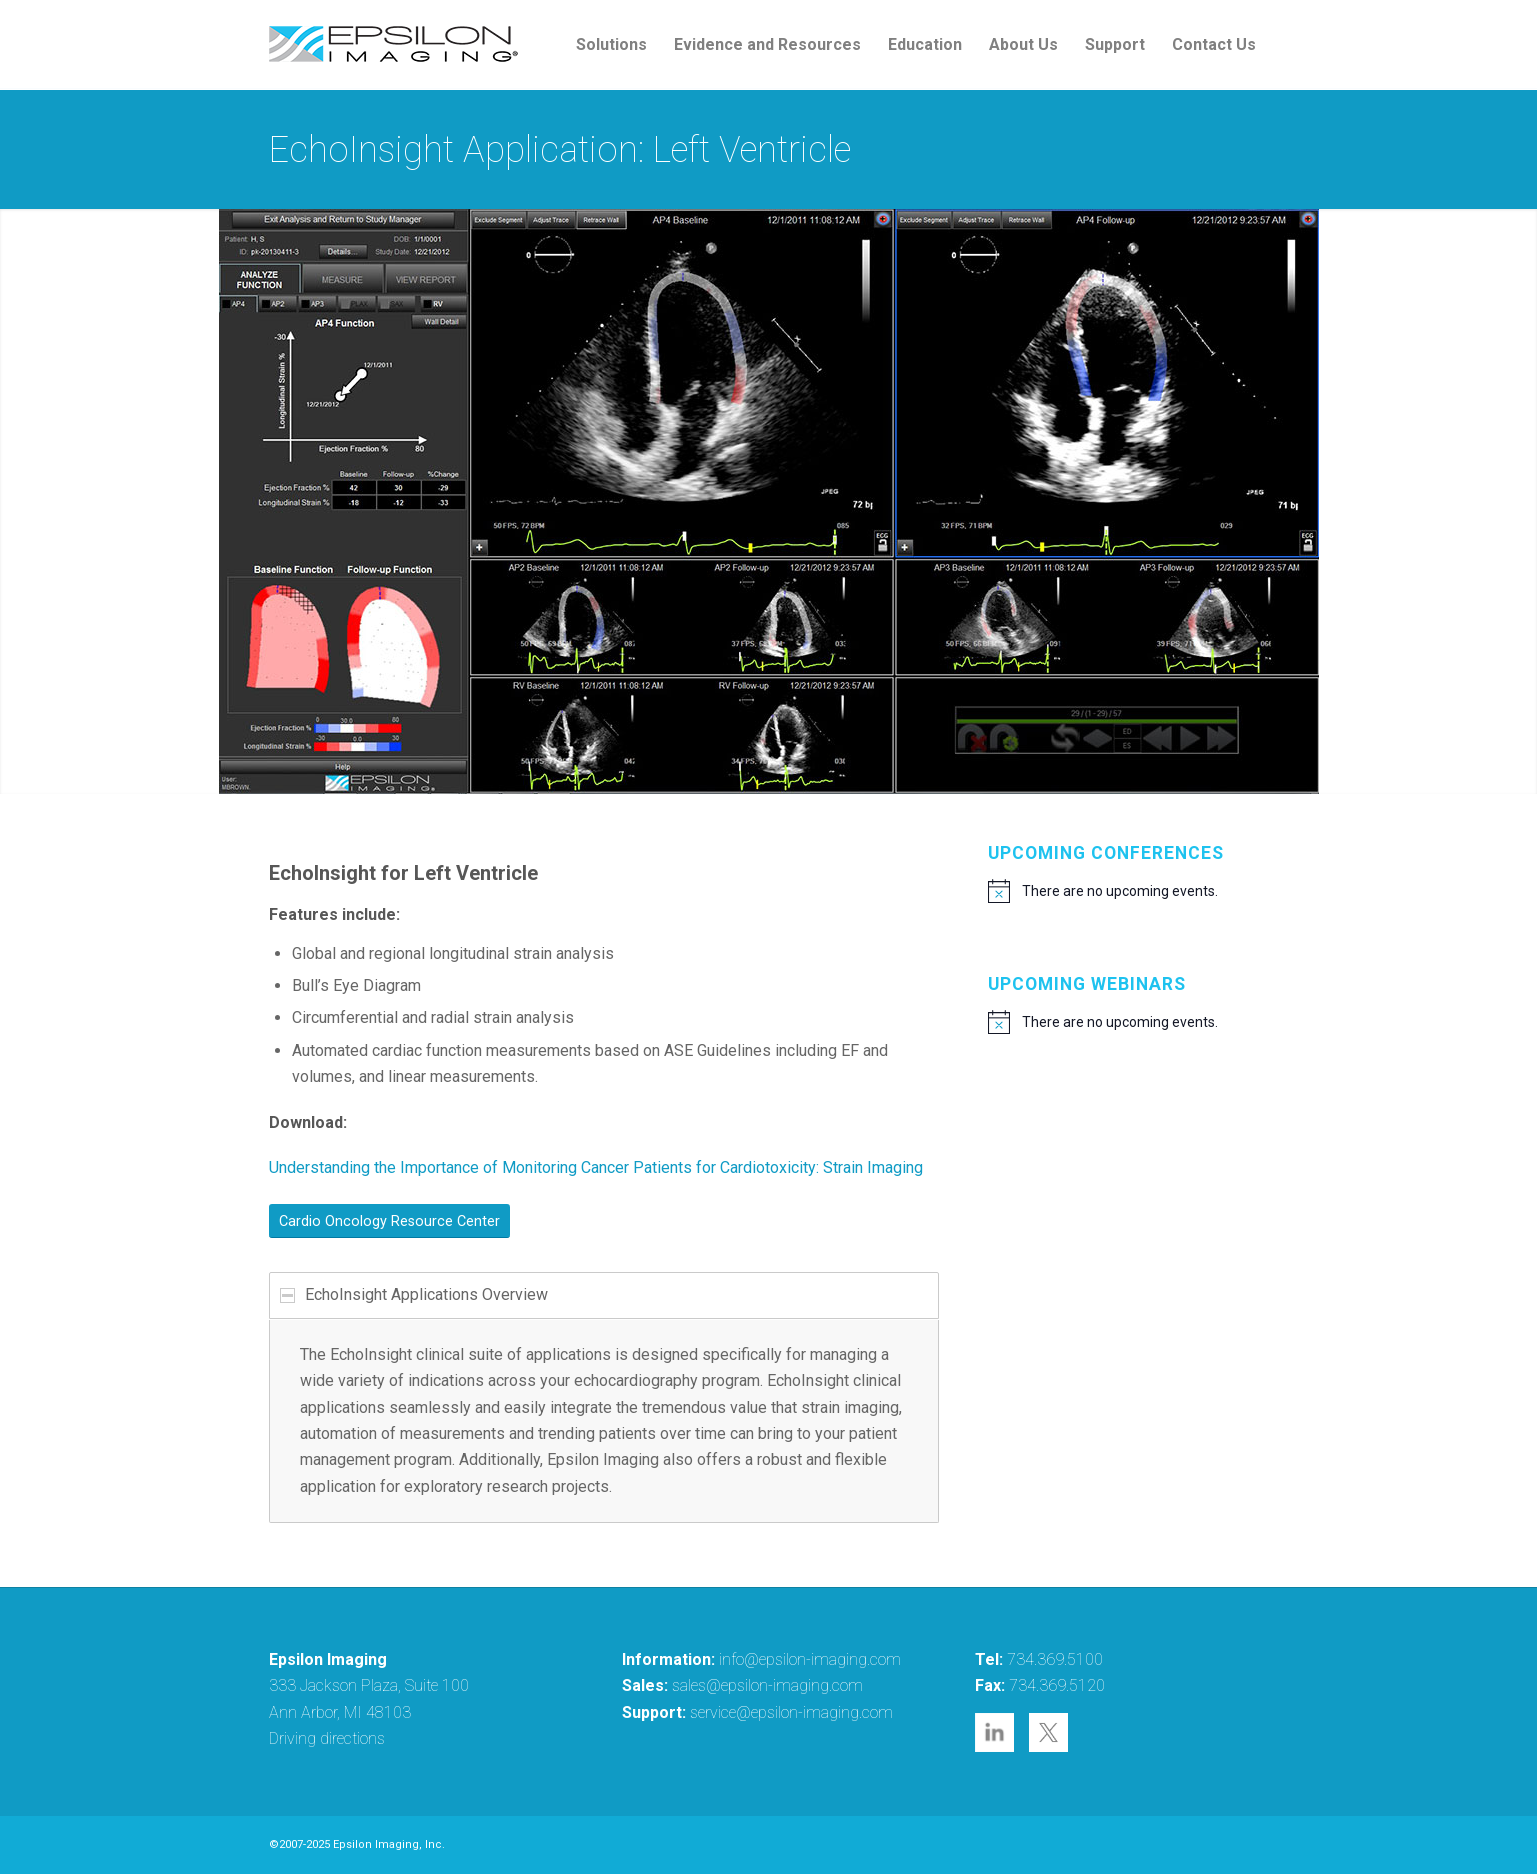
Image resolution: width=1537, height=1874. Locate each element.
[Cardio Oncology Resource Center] (389, 1221)
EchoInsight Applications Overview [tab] (414, 1294)
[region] (604, 1422)
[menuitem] (611, 45)
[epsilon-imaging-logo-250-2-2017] (394, 45)
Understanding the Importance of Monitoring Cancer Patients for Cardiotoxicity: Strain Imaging (596, 1167)
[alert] (1128, 891)
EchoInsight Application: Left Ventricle (560, 150)
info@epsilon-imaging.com (810, 1659)
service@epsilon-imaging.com (791, 1712)
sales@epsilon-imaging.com (767, 1685)
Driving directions (327, 1738)
